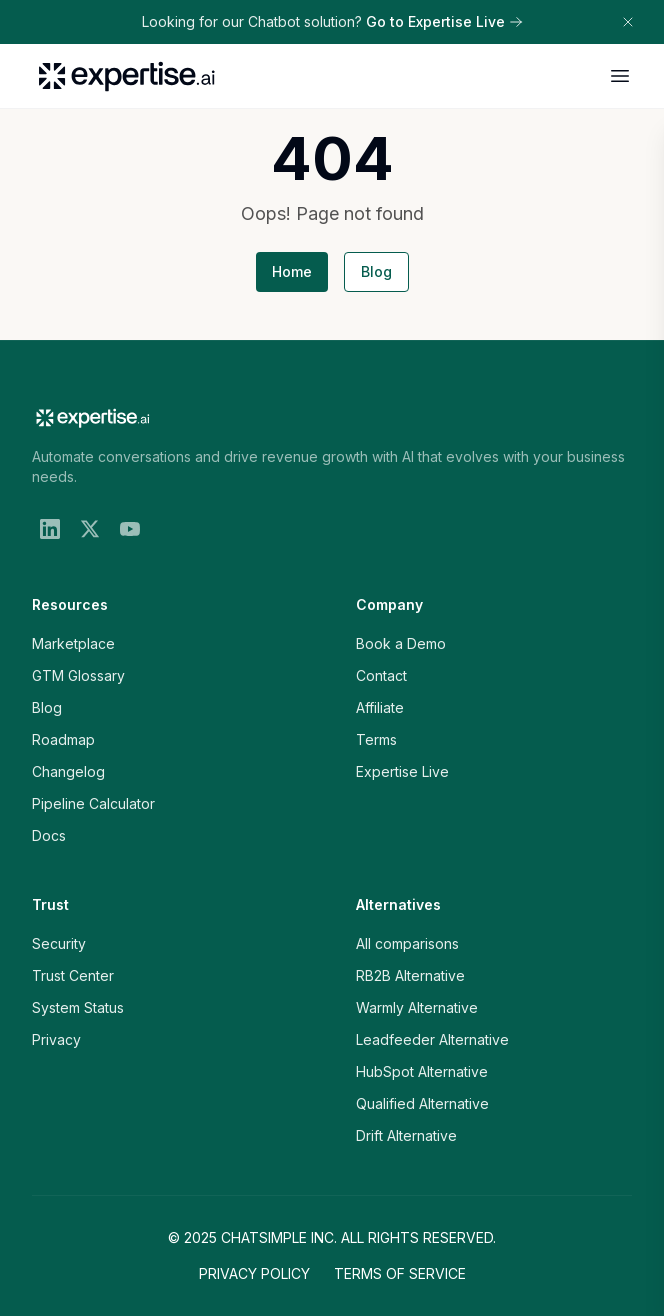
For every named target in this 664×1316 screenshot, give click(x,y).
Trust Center (73, 975)
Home (292, 271)
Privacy (56, 1039)
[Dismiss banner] (628, 22)
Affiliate (380, 707)
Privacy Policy (254, 1273)
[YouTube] (130, 529)
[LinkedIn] (50, 529)
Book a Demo (401, 643)
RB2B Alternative (410, 975)
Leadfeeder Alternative (432, 1039)
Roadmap (63, 739)
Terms (376, 739)
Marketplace (73, 643)
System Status (78, 1007)
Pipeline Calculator (93, 803)
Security (59, 943)
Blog (376, 271)
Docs (49, 835)
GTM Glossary (78, 675)
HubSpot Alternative (422, 1071)
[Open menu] (620, 76)
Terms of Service (400, 1273)
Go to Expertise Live (444, 21)
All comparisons (407, 943)
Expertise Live (402, 771)
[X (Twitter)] (90, 529)
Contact (381, 675)
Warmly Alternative (417, 1007)
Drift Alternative (406, 1135)
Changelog (68, 771)
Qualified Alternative (422, 1103)
